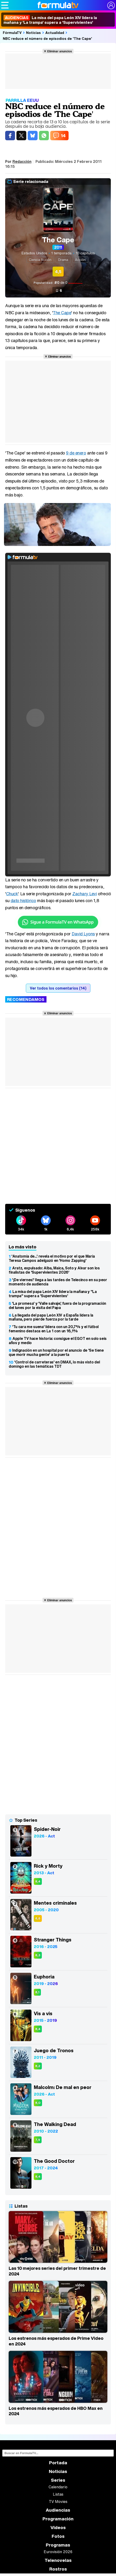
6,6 (37, 1918)
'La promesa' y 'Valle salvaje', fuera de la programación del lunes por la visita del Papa (57, 1305)
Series (58, 2480)
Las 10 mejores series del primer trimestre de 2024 (57, 2271)
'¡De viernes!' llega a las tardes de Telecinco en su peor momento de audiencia (58, 1282)
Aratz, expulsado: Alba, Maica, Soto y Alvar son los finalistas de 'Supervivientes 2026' (54, 1270)
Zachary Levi (84, 894)
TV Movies (58, 2501)
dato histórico (23, 900)
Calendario (58, 2487)
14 (63, 135)
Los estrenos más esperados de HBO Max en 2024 (56, 2411)
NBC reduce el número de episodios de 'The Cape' (47, 39)
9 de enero (76, 453)
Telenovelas (58, 2560)
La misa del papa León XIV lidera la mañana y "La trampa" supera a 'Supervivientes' (53, 1294)
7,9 (37, 2140)
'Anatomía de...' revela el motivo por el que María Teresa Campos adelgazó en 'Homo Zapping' (52, 1258)
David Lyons (83, 934)
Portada (58, 2462)
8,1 (37, 1992)
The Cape (58, 240)
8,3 (37, 1955)
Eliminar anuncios (59, 51)
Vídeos (58, 2527)
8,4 (37, 1881)
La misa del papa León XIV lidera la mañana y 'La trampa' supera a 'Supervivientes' (50, 20)
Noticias (33, 32)
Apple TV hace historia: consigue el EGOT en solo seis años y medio (58, 1341)
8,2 (37, 2066)
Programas (58, 2545)
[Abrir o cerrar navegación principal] (5, 5)
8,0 (38, 2103)
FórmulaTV (12, 32)
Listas (58, 2494)
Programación (58, 2519)
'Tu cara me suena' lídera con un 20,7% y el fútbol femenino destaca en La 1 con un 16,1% (54, 1329)
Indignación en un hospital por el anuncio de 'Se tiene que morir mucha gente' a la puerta (56, 1352)
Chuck (12, 894)
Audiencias (58, 2510)
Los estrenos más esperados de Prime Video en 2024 (56, 2341)
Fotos (58, 2536)
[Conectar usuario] (111, 5)
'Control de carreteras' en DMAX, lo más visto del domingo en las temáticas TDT (54, 1364)
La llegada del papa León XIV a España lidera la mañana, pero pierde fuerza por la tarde (51, 1317)
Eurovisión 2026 (58, 2552)
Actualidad (54, 32)
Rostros (58, 2569)
